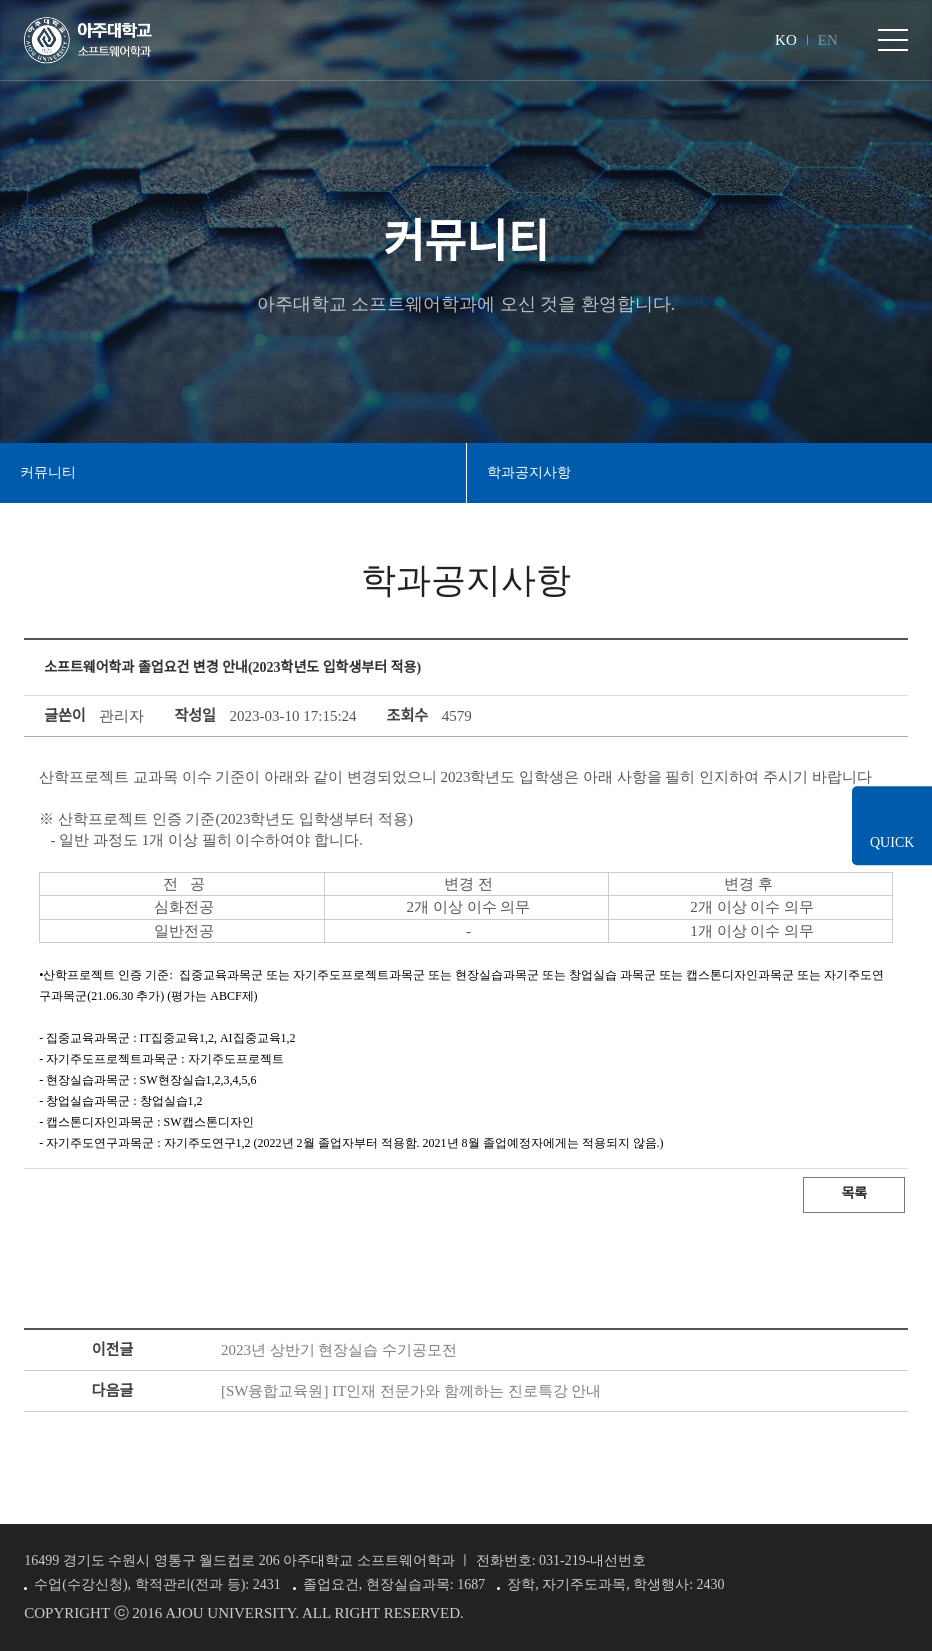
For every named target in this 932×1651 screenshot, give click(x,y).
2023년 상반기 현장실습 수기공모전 (339, 1350)
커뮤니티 (48, 472)
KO (786, 40)
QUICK (892, 842)
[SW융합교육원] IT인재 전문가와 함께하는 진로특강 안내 (411, 1391)
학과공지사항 (529, 472)
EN (828, 40)
